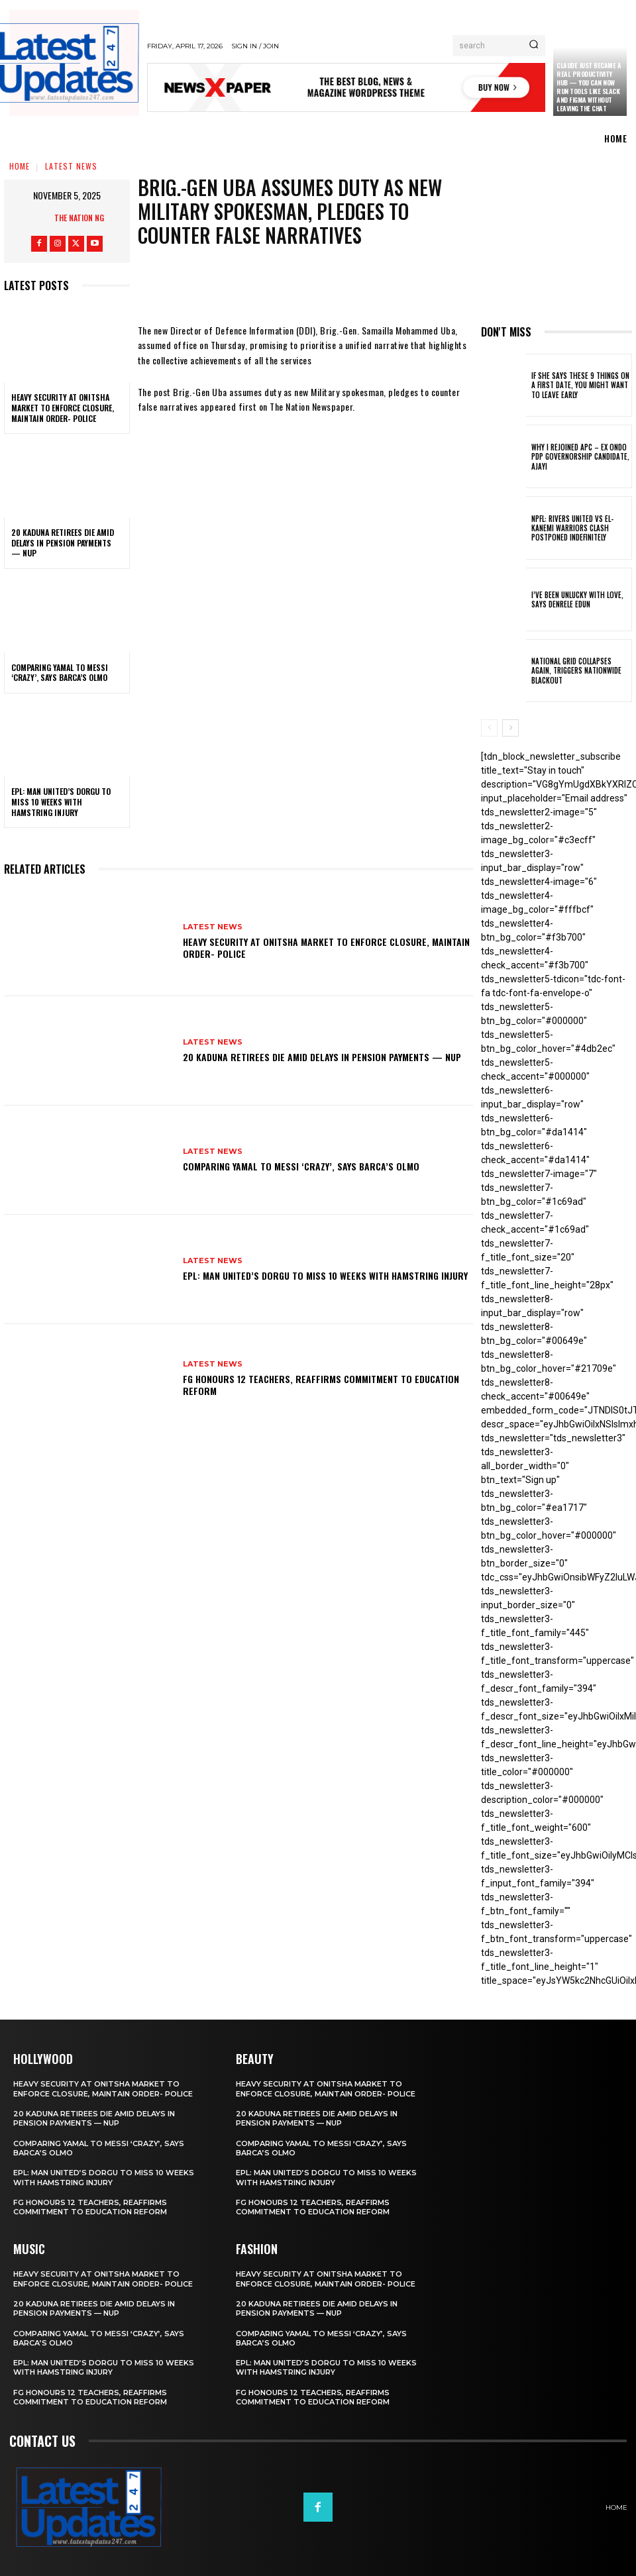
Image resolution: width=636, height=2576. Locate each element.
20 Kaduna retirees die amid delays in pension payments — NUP (62, 542)
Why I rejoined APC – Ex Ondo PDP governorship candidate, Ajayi (580, 457)
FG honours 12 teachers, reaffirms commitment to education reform (321, 1385)
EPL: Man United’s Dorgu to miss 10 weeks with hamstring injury (61, 801)
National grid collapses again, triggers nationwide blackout (576, 671)
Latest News (71, 166)
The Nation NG (79, 217)
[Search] (533, 45)
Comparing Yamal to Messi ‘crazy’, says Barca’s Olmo (59, 673)
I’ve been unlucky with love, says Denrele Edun (577, 599)
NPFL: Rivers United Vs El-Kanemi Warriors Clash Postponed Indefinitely (572, 528)
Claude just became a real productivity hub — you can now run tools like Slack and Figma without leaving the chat (588, 86)
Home (19, 166)
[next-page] (510, 728)
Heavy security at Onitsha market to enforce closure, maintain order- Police (62, 407)
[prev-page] (489, 728)
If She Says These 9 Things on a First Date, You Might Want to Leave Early (580, 385)
